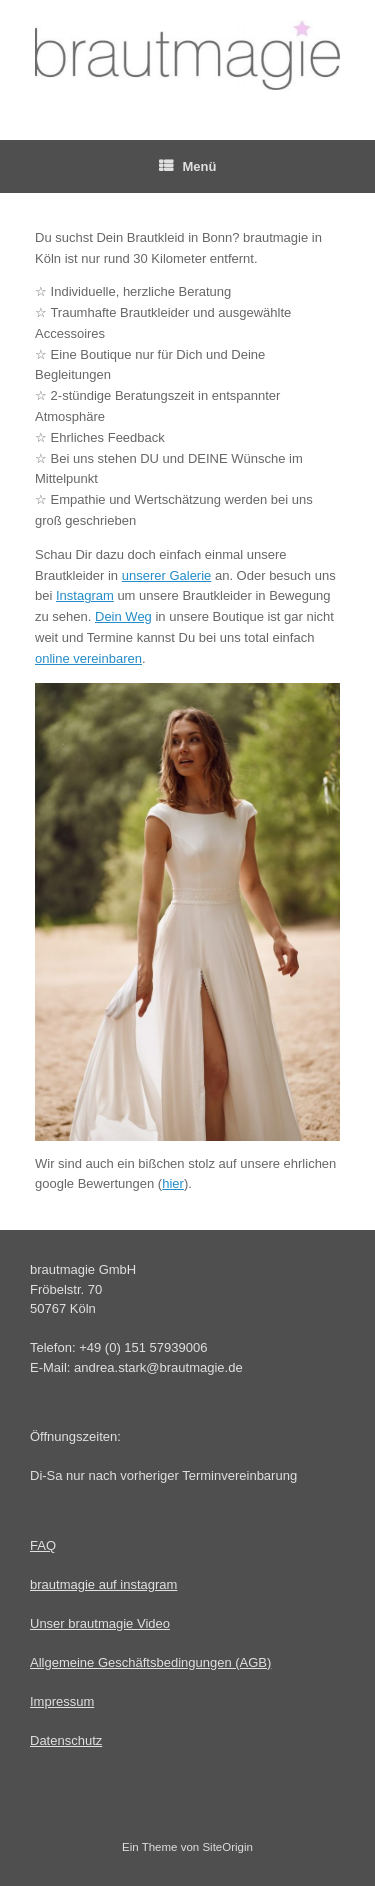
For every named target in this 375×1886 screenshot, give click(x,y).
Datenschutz (66, 1740)
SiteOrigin (227, 1847)
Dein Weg (123, 616)
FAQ (43, 1545)
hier (173, 1183)
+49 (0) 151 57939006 (143, 1347)
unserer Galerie (167, 575)
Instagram (85, 595)
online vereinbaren (88, 658)
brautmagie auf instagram (103, 1584)
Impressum (62, 1701)
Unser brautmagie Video (100, 1623)
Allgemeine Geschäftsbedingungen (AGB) (150, 1662)
